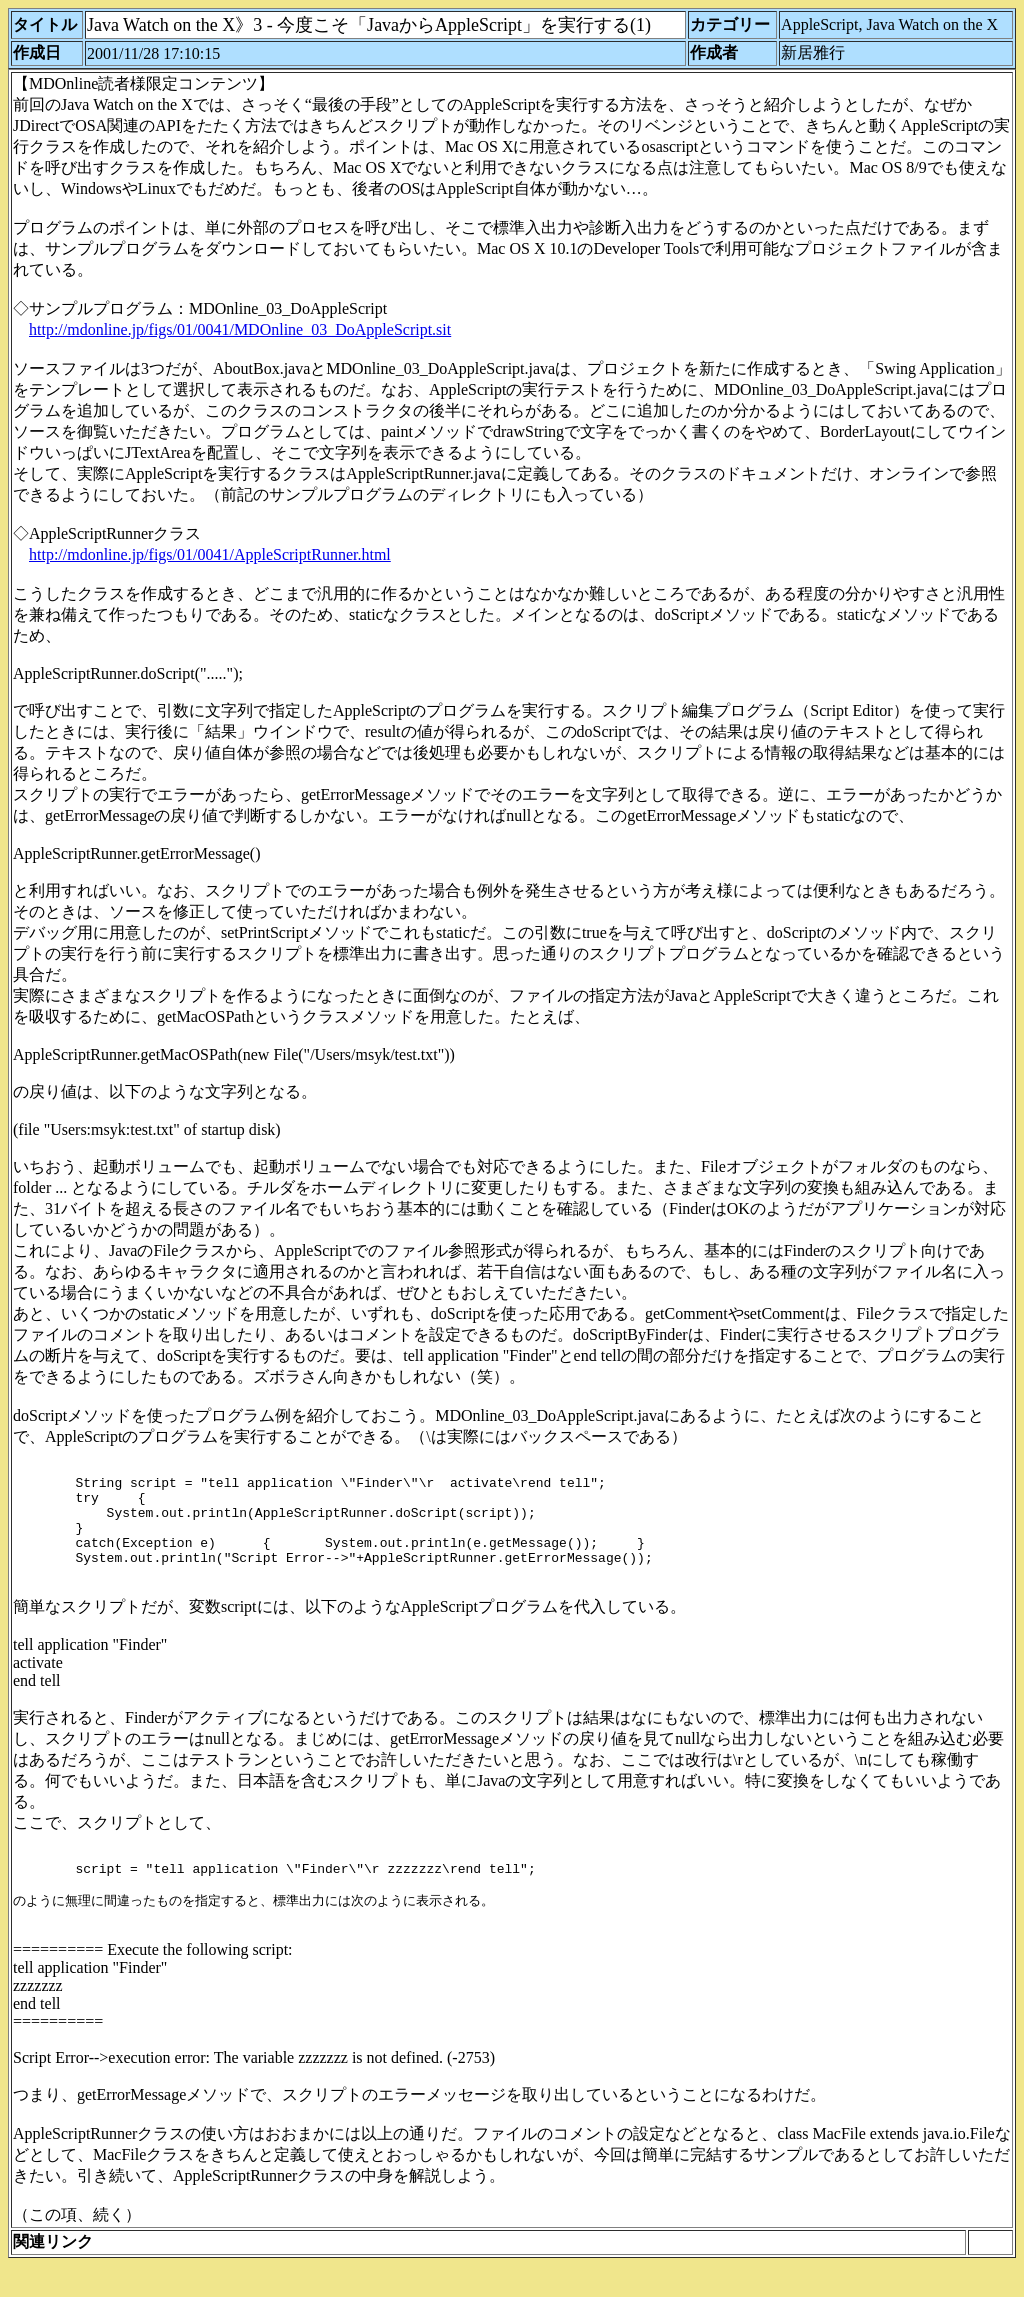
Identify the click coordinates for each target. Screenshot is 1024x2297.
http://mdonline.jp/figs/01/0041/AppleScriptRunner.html (210, 554)
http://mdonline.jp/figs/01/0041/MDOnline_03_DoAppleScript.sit (240, 329)
